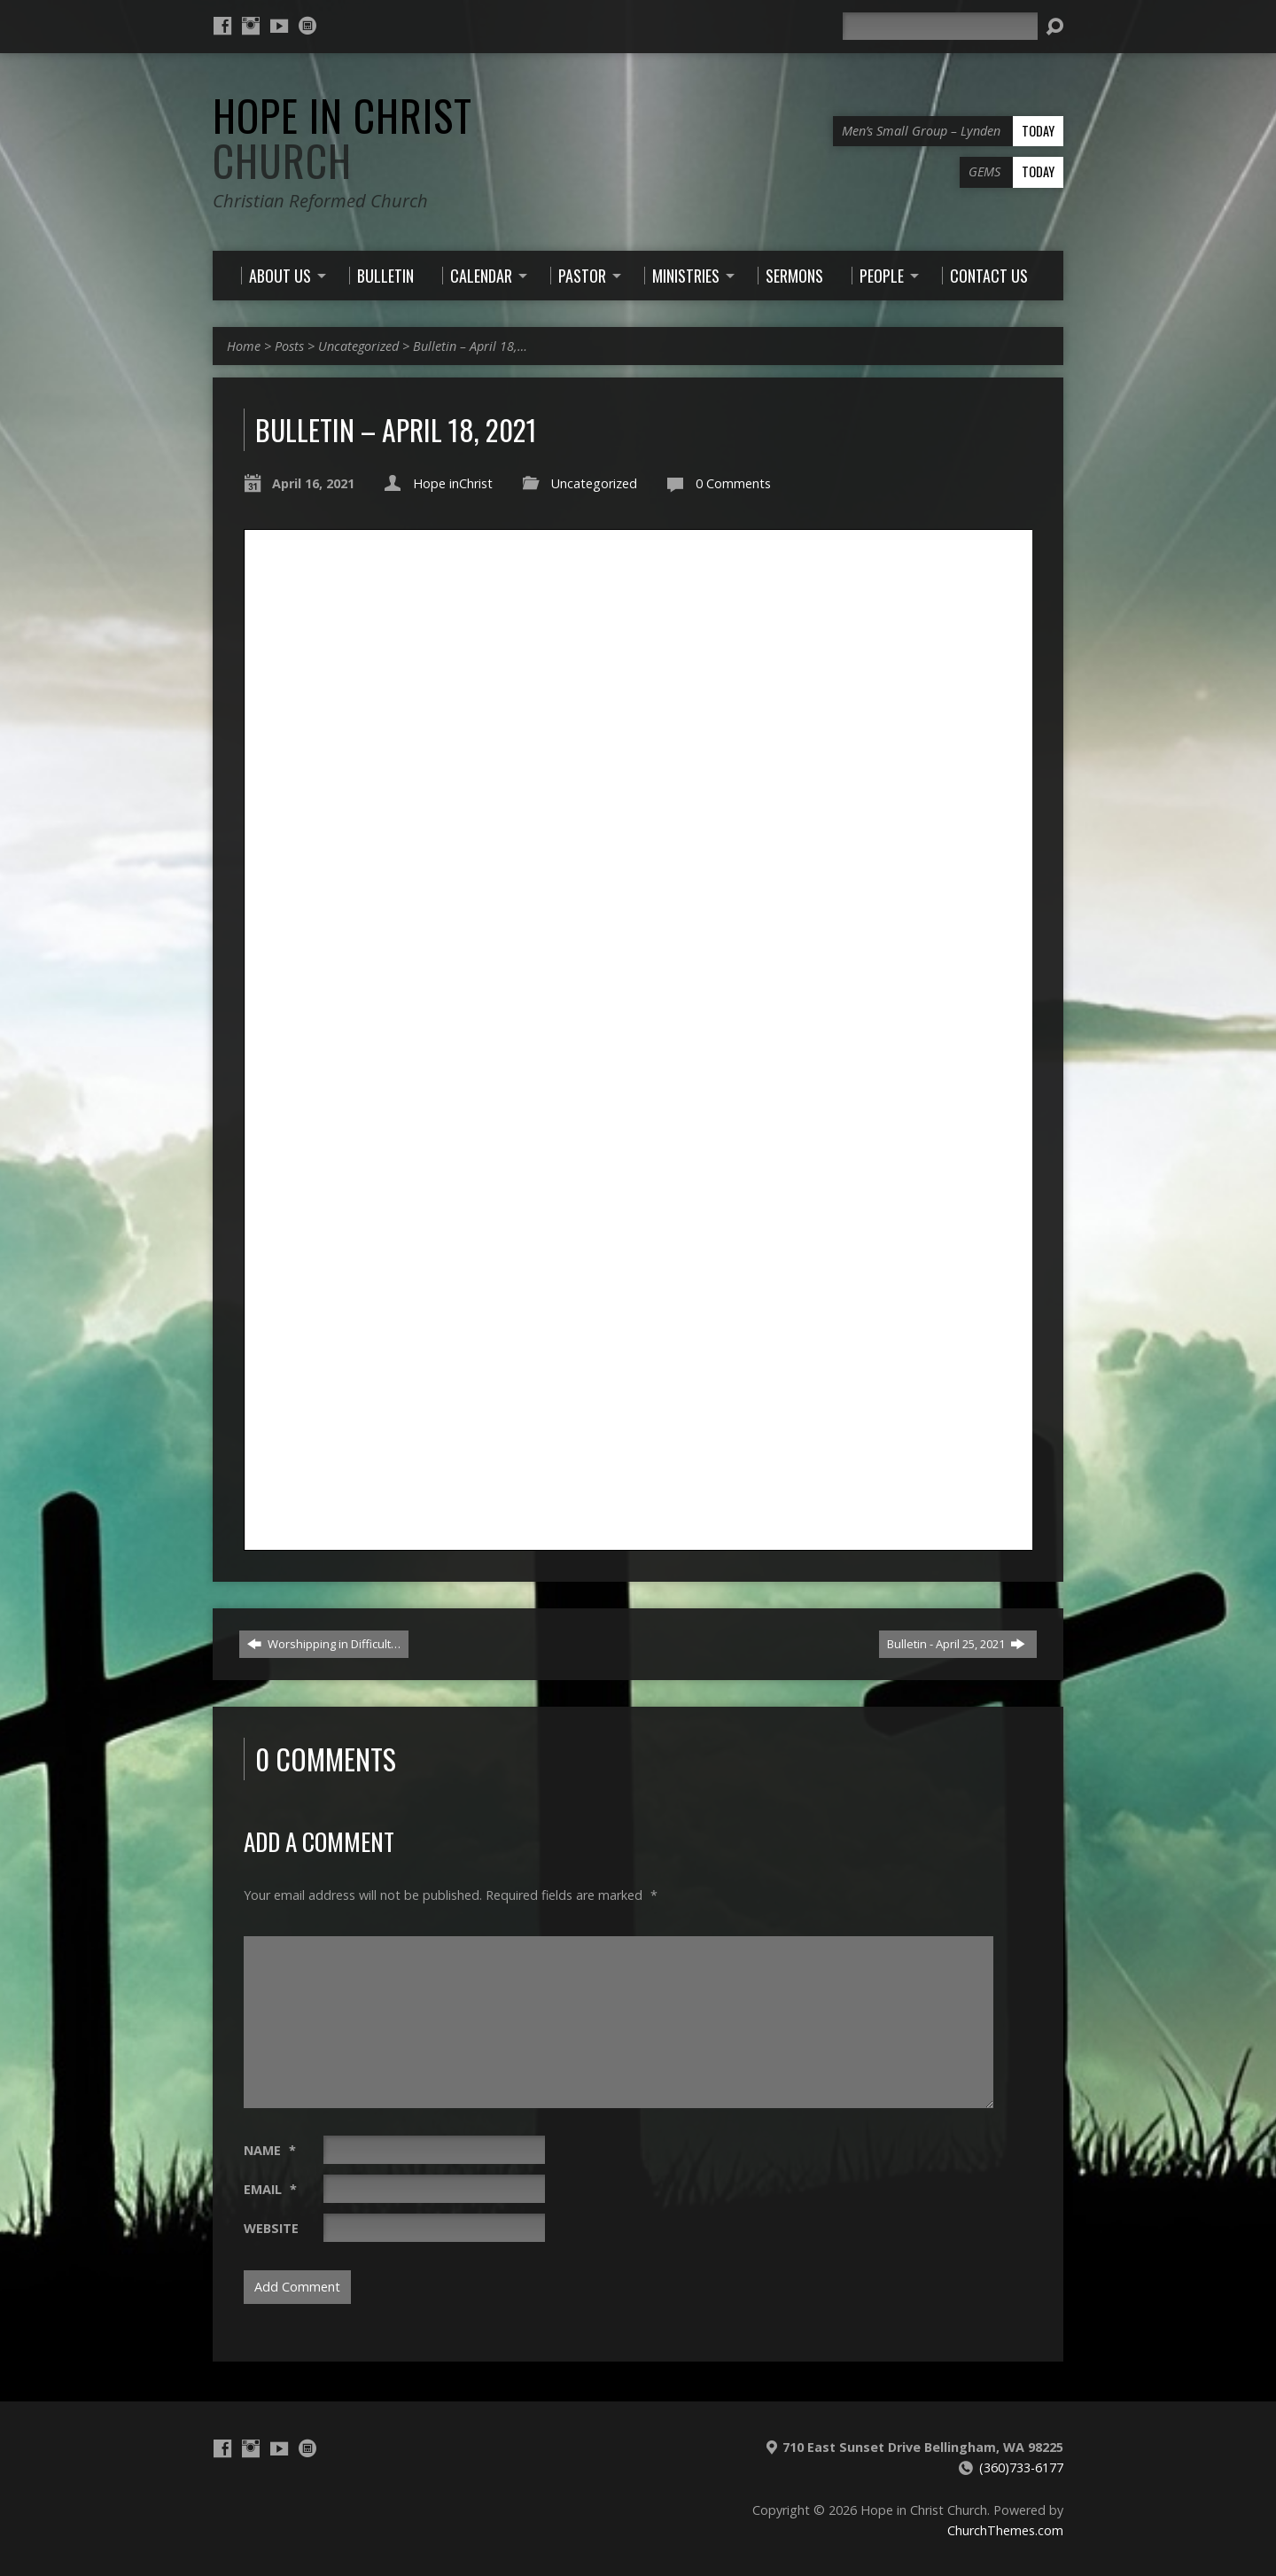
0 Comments (733, 483)
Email (270, 2189)
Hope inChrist (453, 483)
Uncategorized (358, 346)
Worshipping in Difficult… (324, 1644)
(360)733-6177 (1021, 2467)
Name (270, 2150)
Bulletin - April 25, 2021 (956, 1644)
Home (244, 346)
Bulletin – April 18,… (470, 346)
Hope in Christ (342, 137)
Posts (289, 346)
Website (271, 2228)
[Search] (940, 26)
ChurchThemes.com (1005, 2530)
